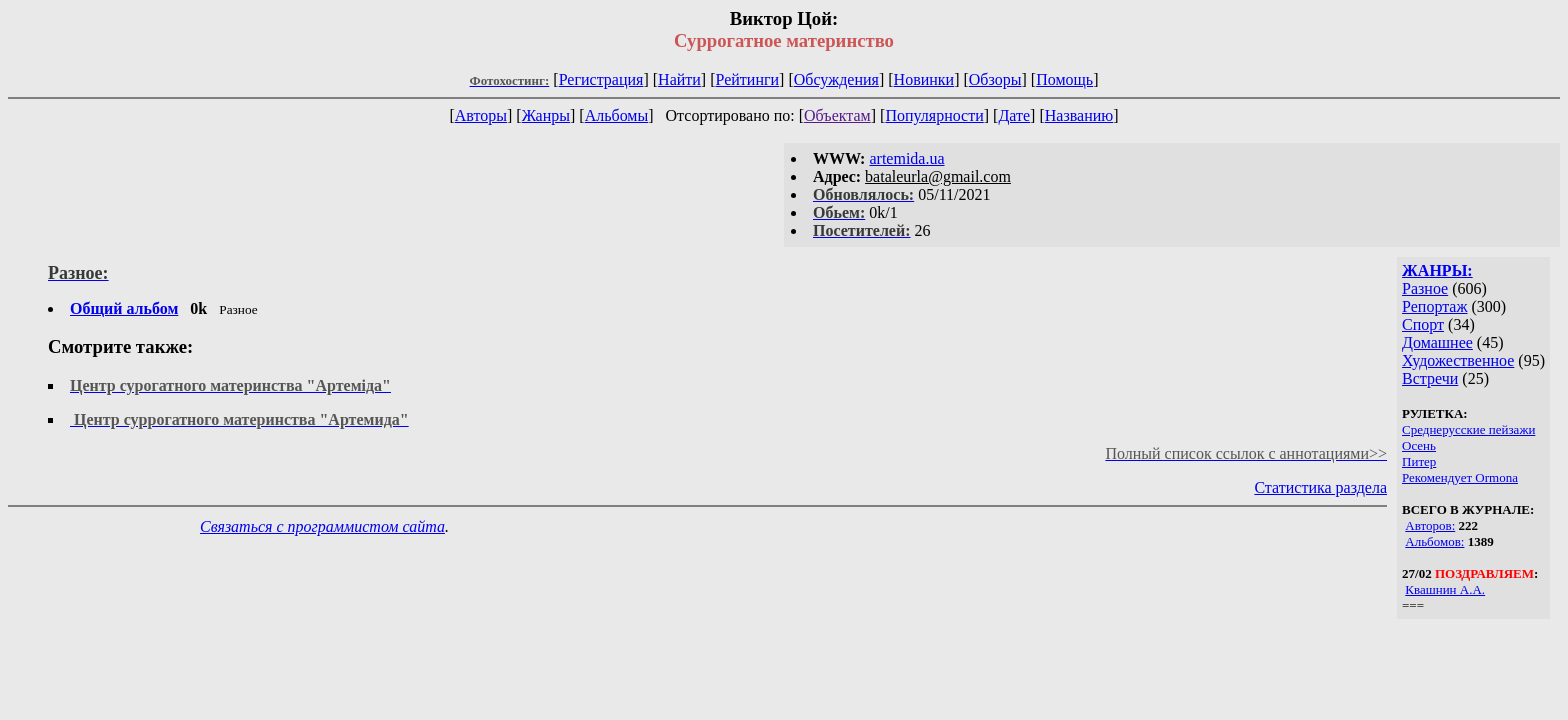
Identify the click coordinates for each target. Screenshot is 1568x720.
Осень (1419, 445)
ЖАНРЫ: (1437, 270)
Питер (1419, 461)
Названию (1079, 115)
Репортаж (1434, 306)
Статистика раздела (1320, 487)
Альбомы (617, 115)
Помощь (1064, 79)
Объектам (837, 115)
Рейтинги (748, 79)
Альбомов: (1434, 541)
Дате (1014, 115)
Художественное (1458, 360)
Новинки (924, 79)
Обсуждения (836, 79)
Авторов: (1430, 525)
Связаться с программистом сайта (322, 526)
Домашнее (1437, 342)
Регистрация (601, 79)
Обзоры (995, 79)
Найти (679, 79)
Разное (1425, 288)
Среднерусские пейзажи (1468, 429)
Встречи (1430, 378)
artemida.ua (906, 158)
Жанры (546, 115)
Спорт (1423, 324)
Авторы (481, 115)
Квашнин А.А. (1445, 589)
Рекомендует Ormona (1460, 477)
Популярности (934, 115)
